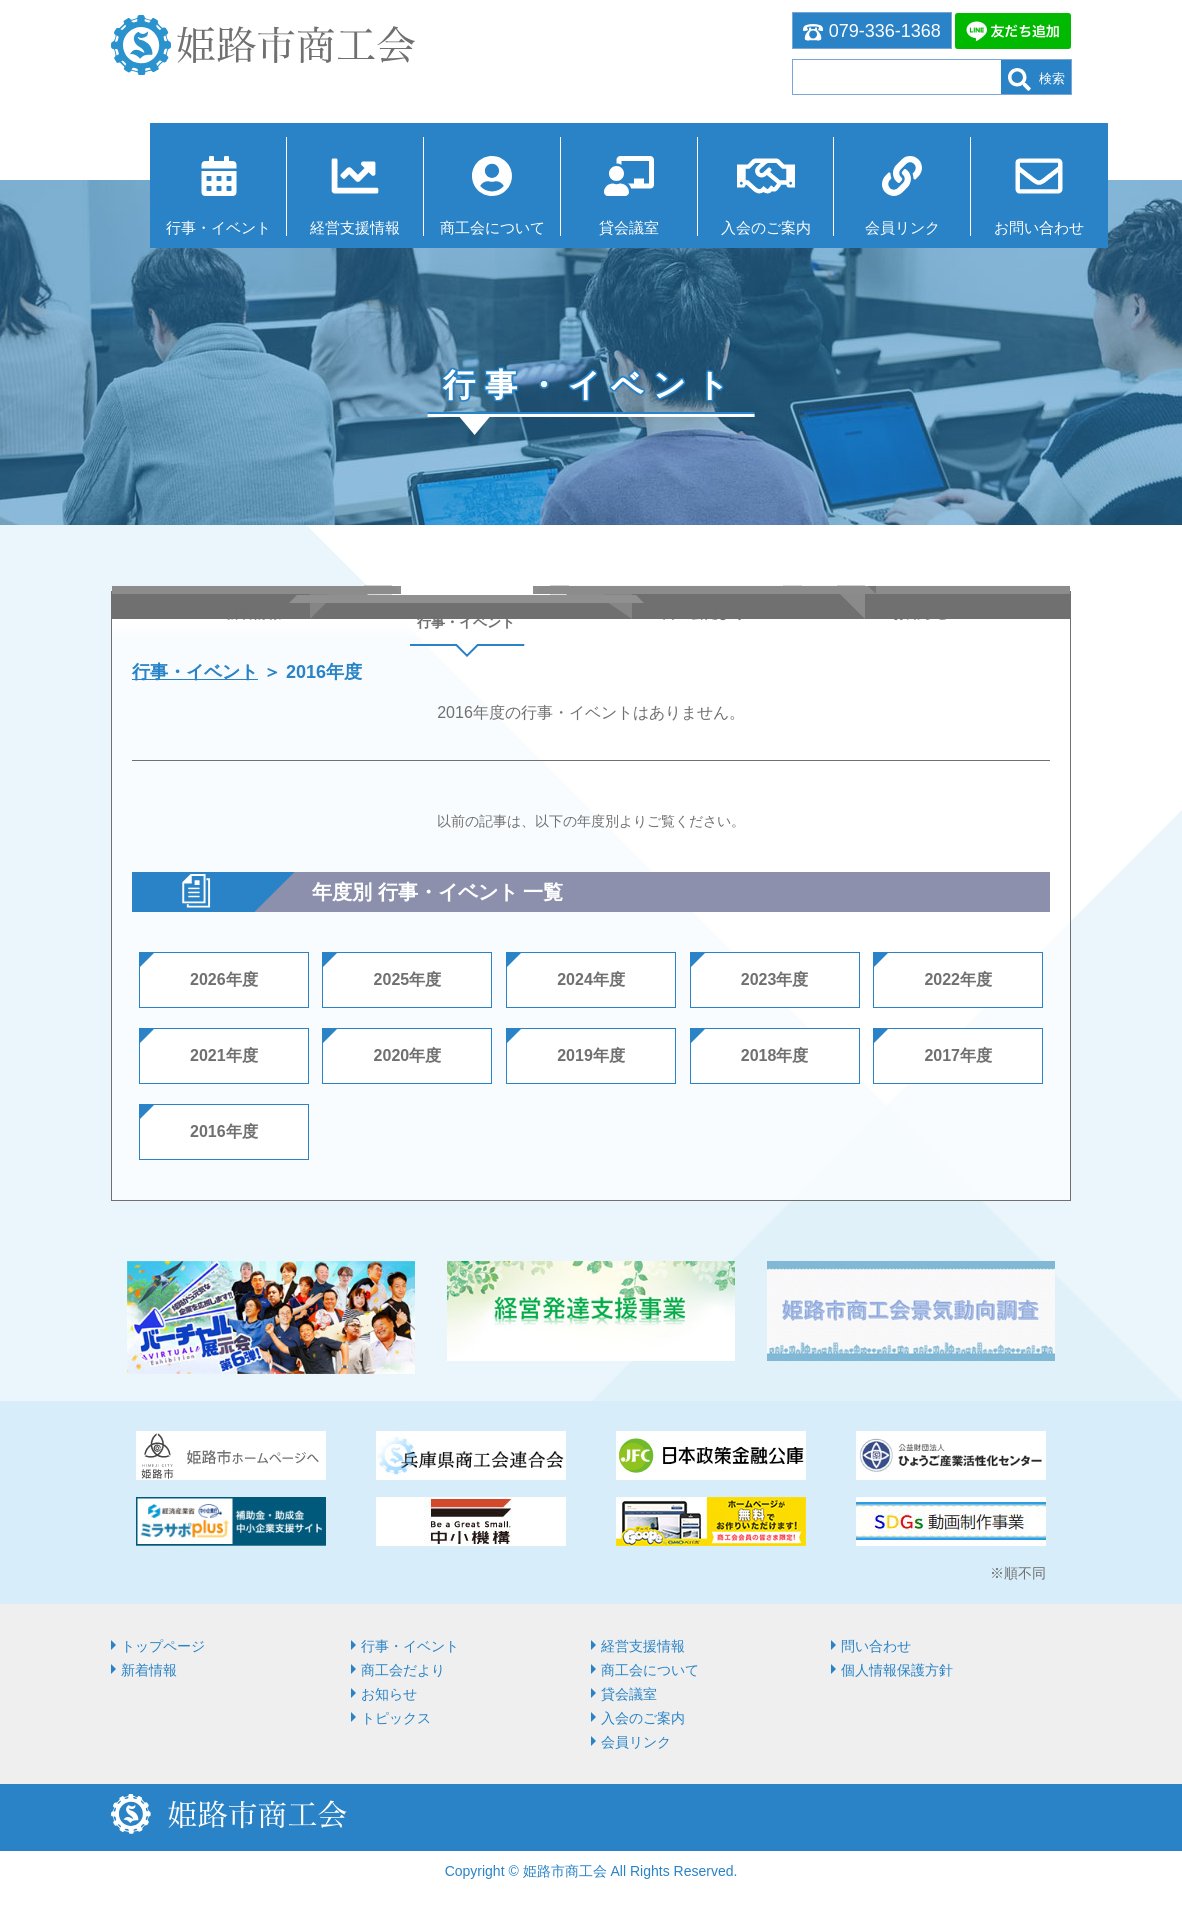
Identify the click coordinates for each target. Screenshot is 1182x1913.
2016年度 (224, 1137)
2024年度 (591, 985)
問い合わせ (876, 1652)
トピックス (396, 1724)
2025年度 (408, 985)
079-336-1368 (872, 31)
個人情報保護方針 (897, 1676)
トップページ (163, 1652)
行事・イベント (179, 222)
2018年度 (775, 1061)
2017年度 (958, 1061)
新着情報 (149, 1676)
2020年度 (408, 1061)
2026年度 (224, 985)
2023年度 (775, 985)
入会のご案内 (728, 222)
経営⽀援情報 (316, 222)
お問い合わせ (1003, 222)
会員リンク (865, 222)
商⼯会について (453, 222)
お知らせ (389, 1700)
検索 (1036, 79)
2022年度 (958, 985)
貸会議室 (591, 222)
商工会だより (403, 1676)
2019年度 (591, 1061)
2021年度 (224, 1061)
